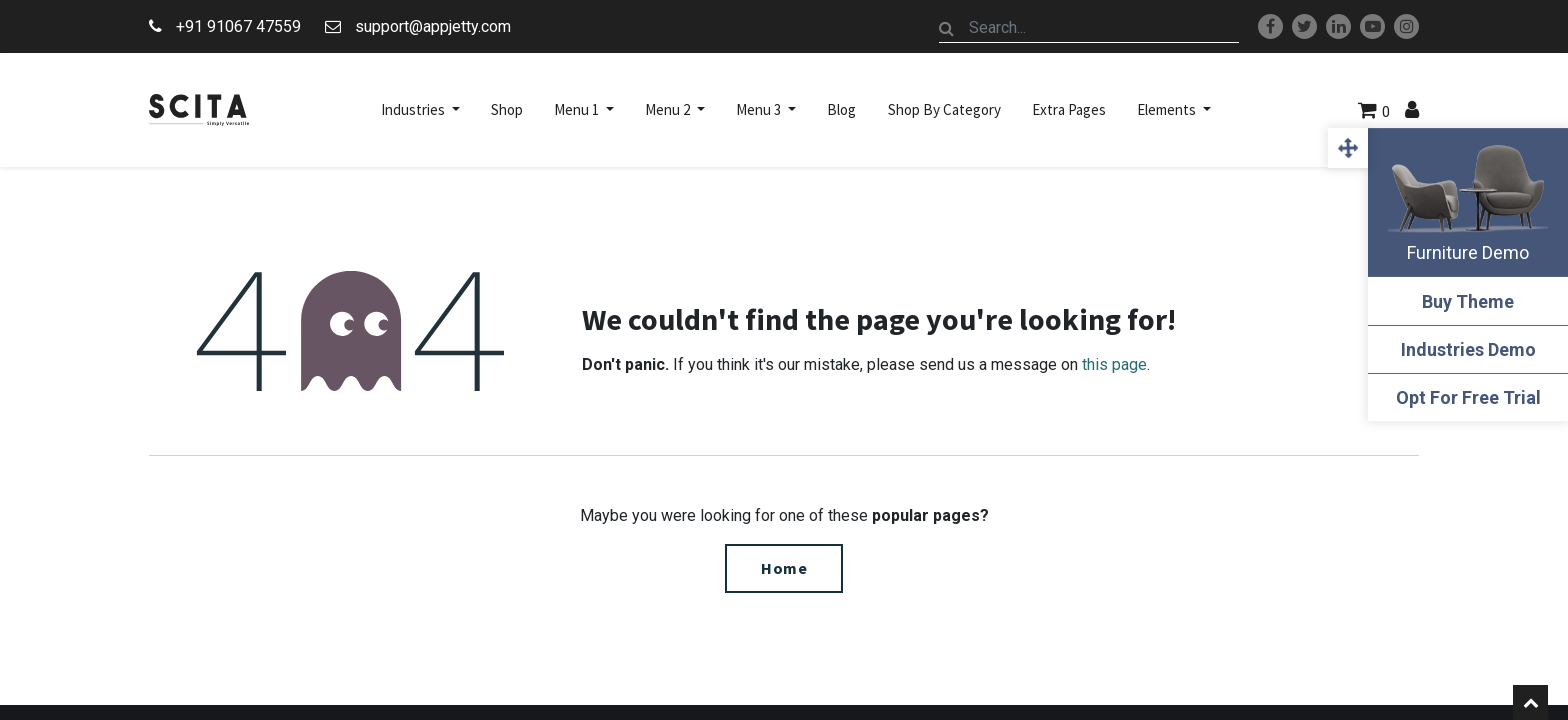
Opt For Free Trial (1468, 397)
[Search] (947, 28)
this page (1114, 364)
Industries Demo (1468, 349)
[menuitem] (507, 110)
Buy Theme (1468, 301)
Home (784, 568)
